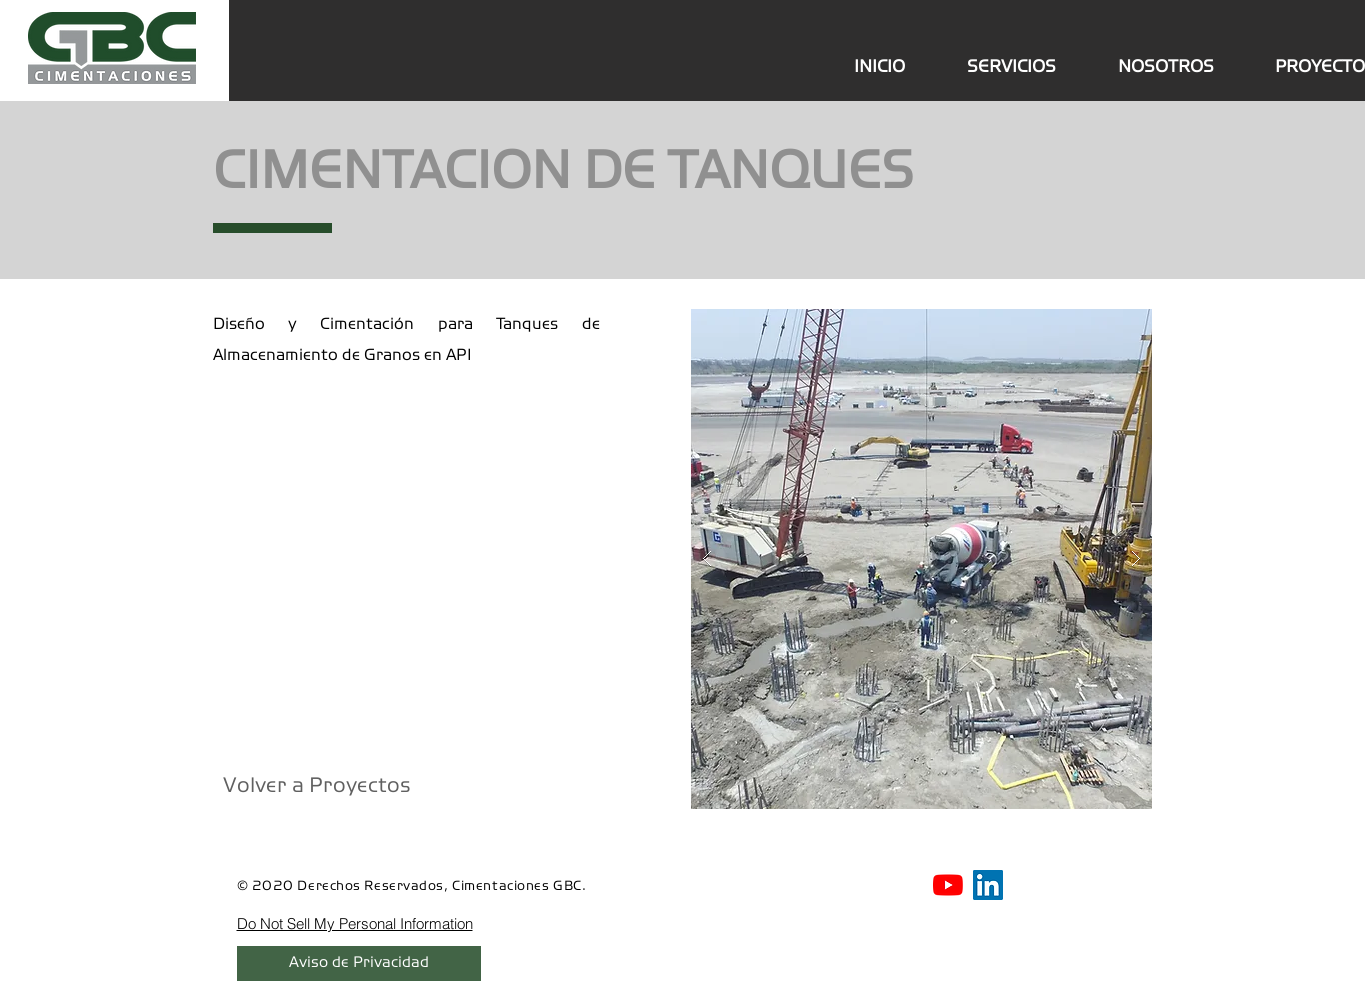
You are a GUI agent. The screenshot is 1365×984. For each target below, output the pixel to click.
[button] (921, 559)
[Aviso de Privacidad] (359, 963)
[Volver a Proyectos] (317, 786)
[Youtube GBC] (948, 885)
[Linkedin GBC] (988, 885)
